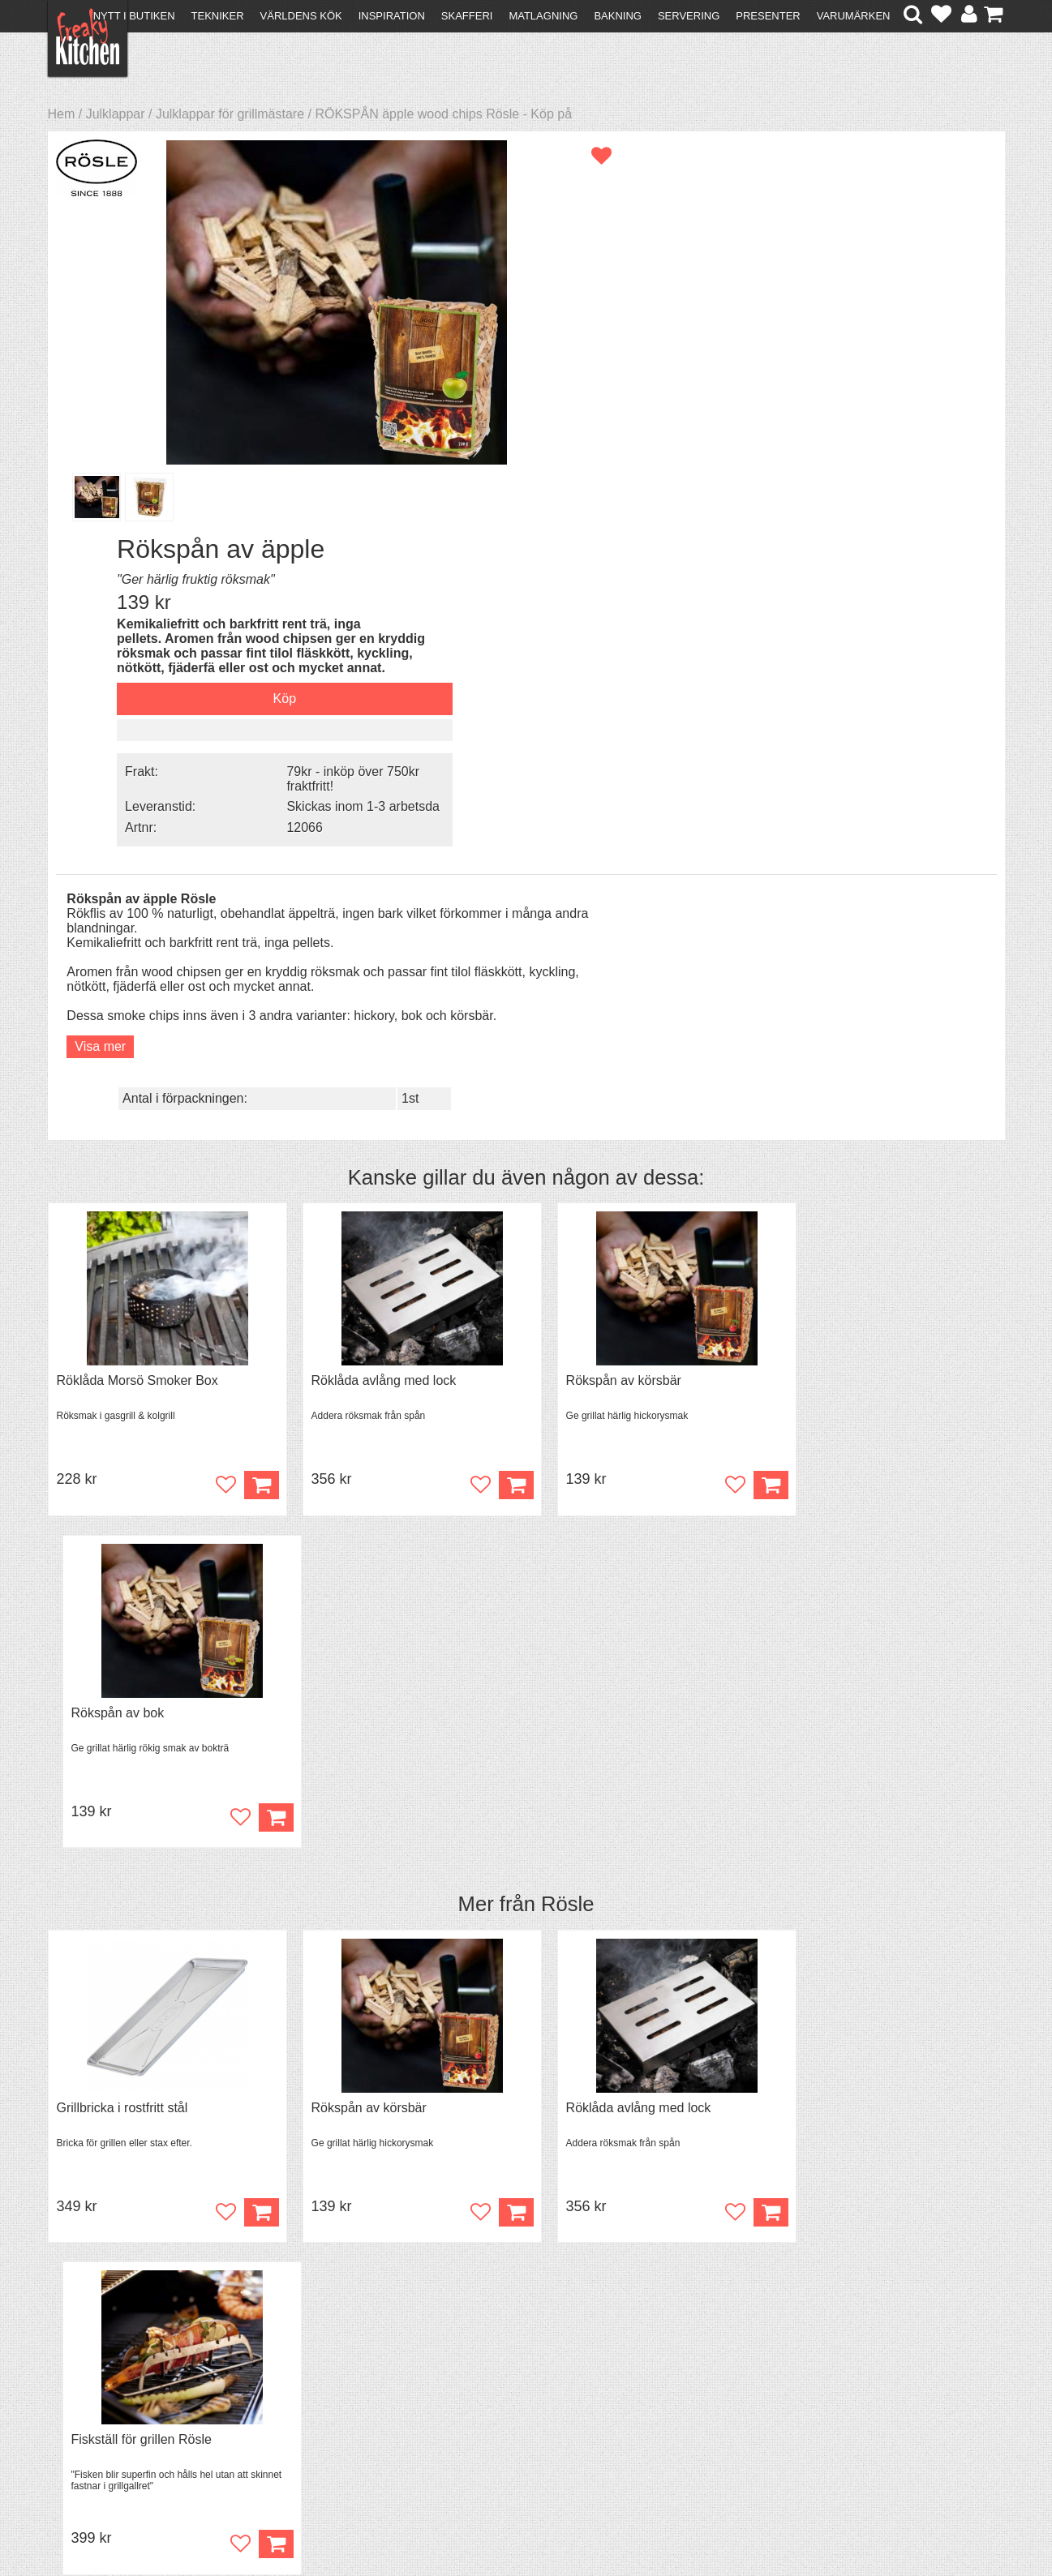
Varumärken (854, 16)
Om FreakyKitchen (520, 2372)
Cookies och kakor (520, 2401)
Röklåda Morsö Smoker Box (137, 981)
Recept (307, 2370)
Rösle (567, 1172)
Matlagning (543, 16)
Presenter (768, 16)
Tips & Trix (316, 2384)
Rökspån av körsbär (599, 981)
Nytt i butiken (134, 16)
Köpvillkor (84, 2384)
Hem (61, 114)
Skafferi (467, 16)
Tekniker (217, 16)
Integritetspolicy (101, 2428)
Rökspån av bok (831, 981)
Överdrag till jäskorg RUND (863, 1772)
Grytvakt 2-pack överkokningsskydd (159, 1772)
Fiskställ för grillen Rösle (855, 1376)
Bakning (618, 16)
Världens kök (301, 16)
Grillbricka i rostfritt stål (122, 1376)
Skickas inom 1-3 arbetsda (865, 430)
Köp (248, 1876)
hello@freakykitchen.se (465, 2521)
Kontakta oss (93, 2370)
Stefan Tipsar (324, 2413)
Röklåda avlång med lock (371, 981)
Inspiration (392, 16)
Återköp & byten (102, 2399)
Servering (688, 16)
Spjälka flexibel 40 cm (362, 1772)
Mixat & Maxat (327, 2399)
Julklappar (115, 114)
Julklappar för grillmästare (230, 114)
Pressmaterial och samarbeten (555, 2387)
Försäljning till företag (117, 2413)
